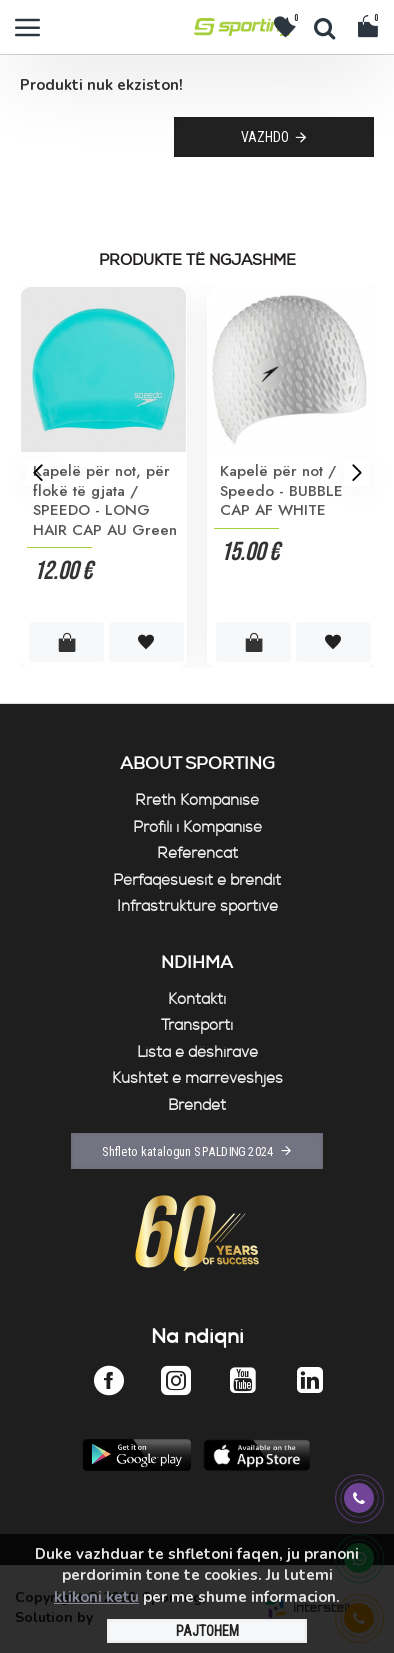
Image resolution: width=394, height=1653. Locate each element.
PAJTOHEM (207, 1631)
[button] (37, 472)
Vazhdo (265, 137)
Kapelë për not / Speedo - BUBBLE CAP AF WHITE (281, 491)
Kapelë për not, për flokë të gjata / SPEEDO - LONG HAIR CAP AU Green (105, 501)
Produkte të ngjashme (197, 261)
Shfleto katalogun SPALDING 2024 (188, 1151)
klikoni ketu (96, 1597)
